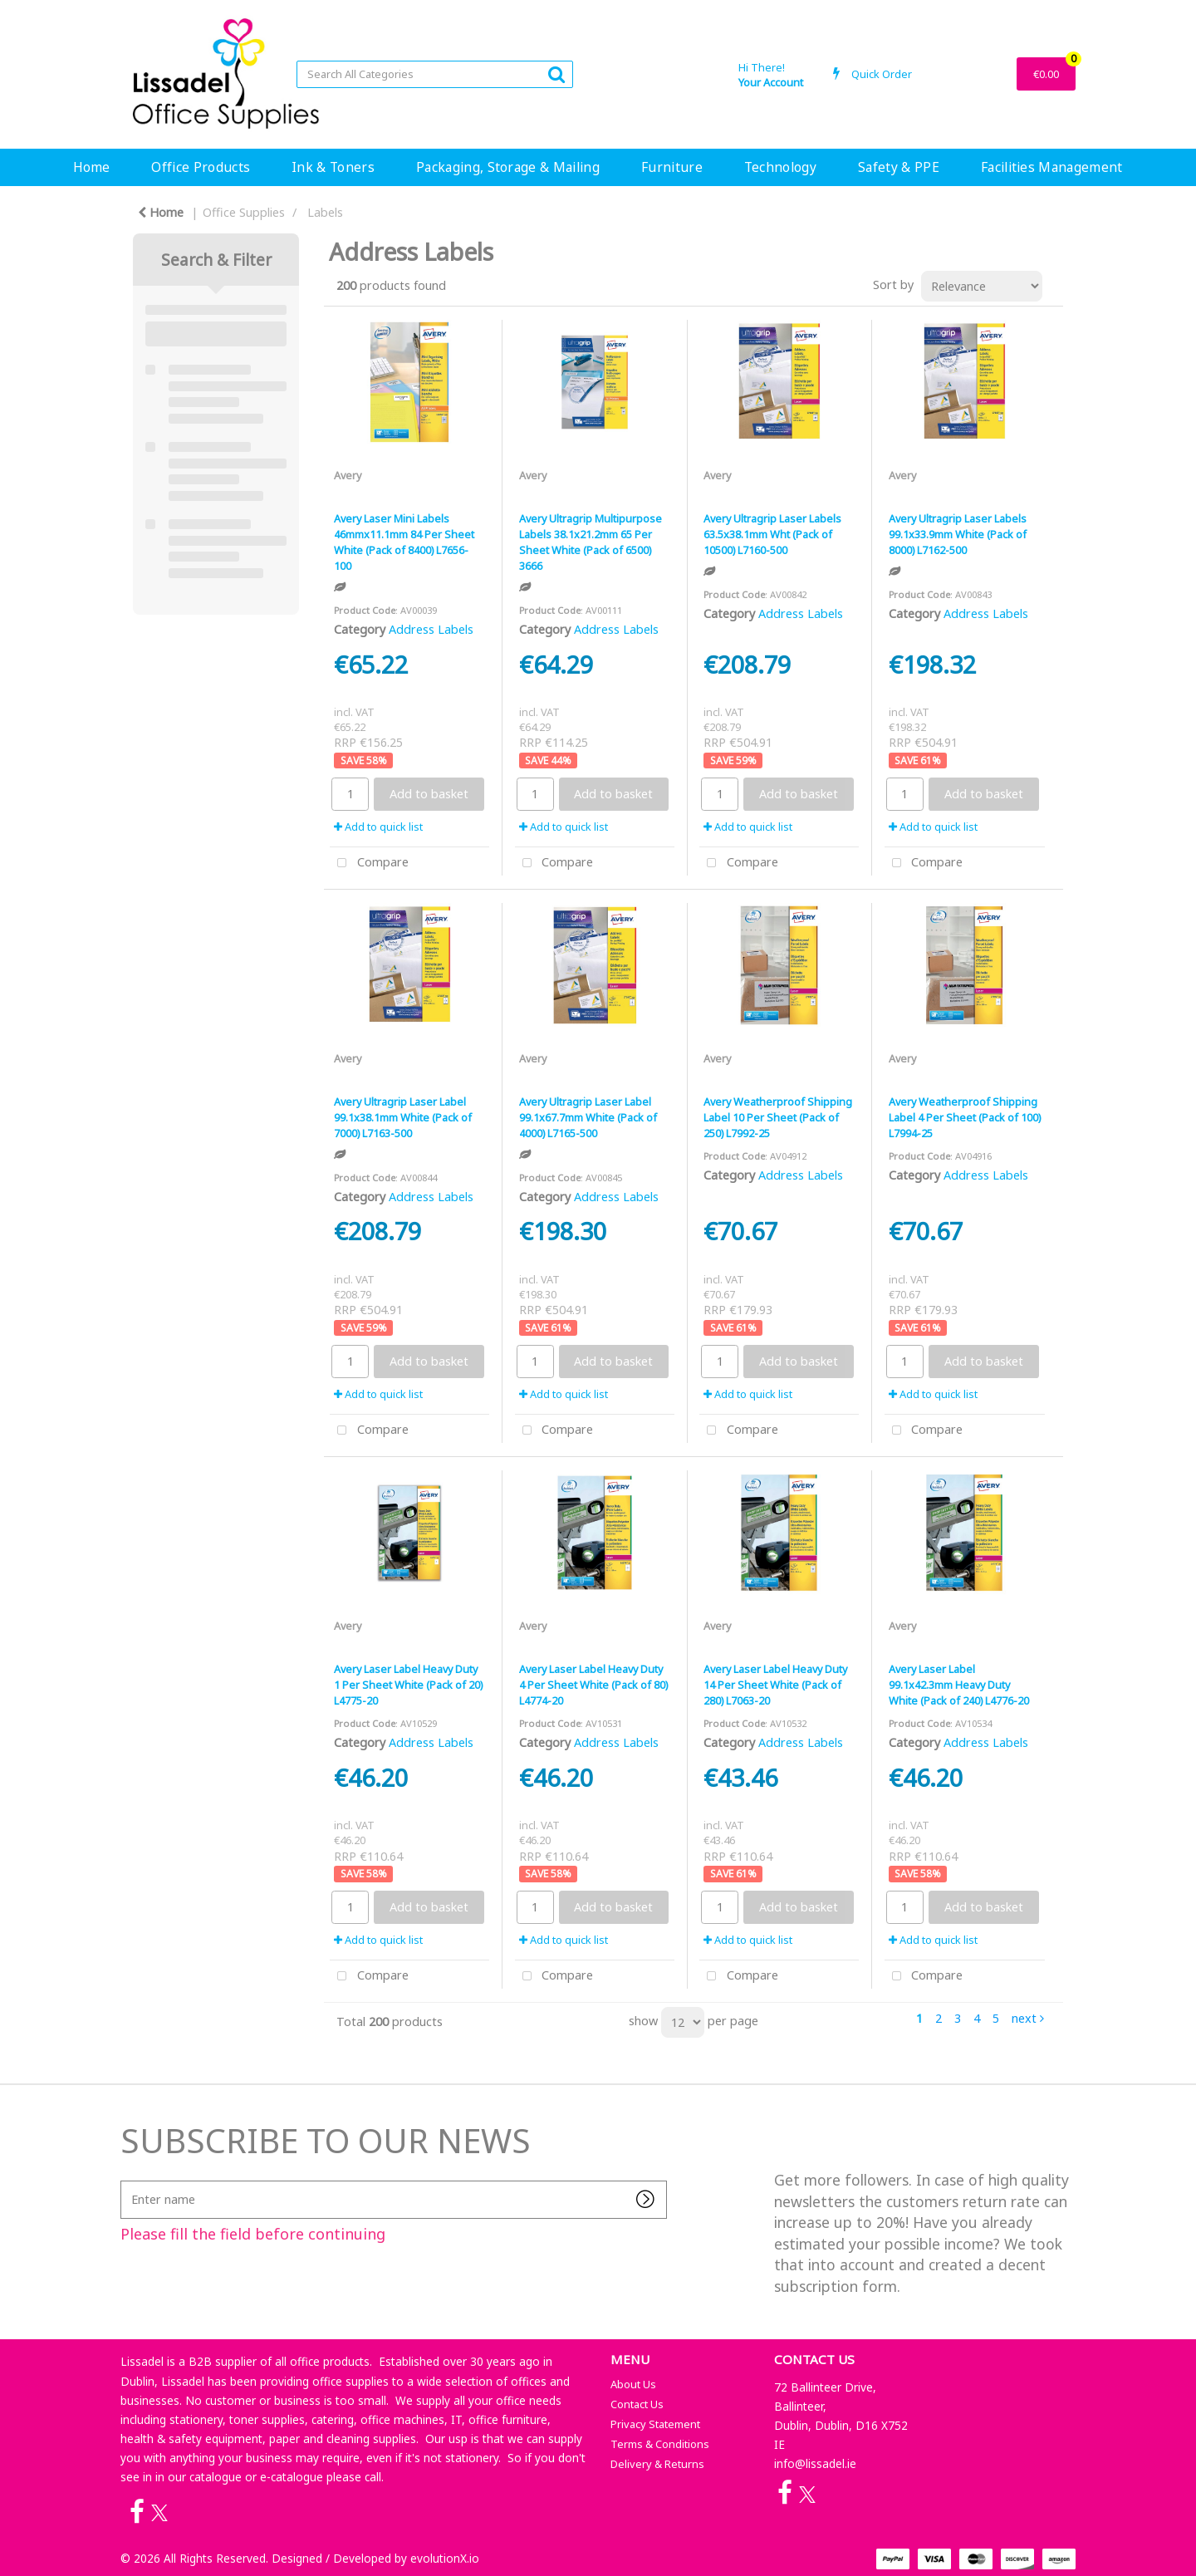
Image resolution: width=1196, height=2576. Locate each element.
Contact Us (637, 2404)
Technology (780, 167)
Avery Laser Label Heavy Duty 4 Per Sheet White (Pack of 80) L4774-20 (593, 1684)
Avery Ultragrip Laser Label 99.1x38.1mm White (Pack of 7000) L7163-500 (403, 1117)
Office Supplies (244, 212)
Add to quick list (378, 826)
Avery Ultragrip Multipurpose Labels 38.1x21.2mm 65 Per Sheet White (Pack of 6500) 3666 (590, 542)
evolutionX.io (444, 2558)
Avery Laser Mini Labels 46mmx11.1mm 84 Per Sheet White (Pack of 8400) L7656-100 (404, 542)
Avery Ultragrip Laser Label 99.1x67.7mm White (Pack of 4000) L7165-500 (588, 1117)
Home (91, 167)
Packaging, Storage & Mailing (508, 167)
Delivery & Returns (657, 2463)
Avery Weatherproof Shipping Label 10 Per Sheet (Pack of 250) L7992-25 (777, 1117)
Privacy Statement (655, 2424)
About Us (633, 2384)
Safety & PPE (898, 167)
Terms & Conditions (659, 2443)
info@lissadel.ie (815, 2463)
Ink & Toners (333, 167)
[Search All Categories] (435, 74)
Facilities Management (1052, 167)
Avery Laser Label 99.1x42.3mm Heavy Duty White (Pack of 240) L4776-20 (959, 1684)
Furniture (672, 167)
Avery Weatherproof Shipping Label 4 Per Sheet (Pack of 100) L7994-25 (965, 1117)
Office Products (200, 167)
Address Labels (431, 629)
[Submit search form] (556, 73)
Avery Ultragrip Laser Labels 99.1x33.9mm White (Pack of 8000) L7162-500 (958, 534)
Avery (347, 475)
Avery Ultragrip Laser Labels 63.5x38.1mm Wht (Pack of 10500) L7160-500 (772, 534)
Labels (325, 212)
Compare (369, 863)
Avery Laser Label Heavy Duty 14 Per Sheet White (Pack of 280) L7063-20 (775, 1684)
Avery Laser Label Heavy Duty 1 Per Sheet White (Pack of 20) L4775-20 (408, 1684)
